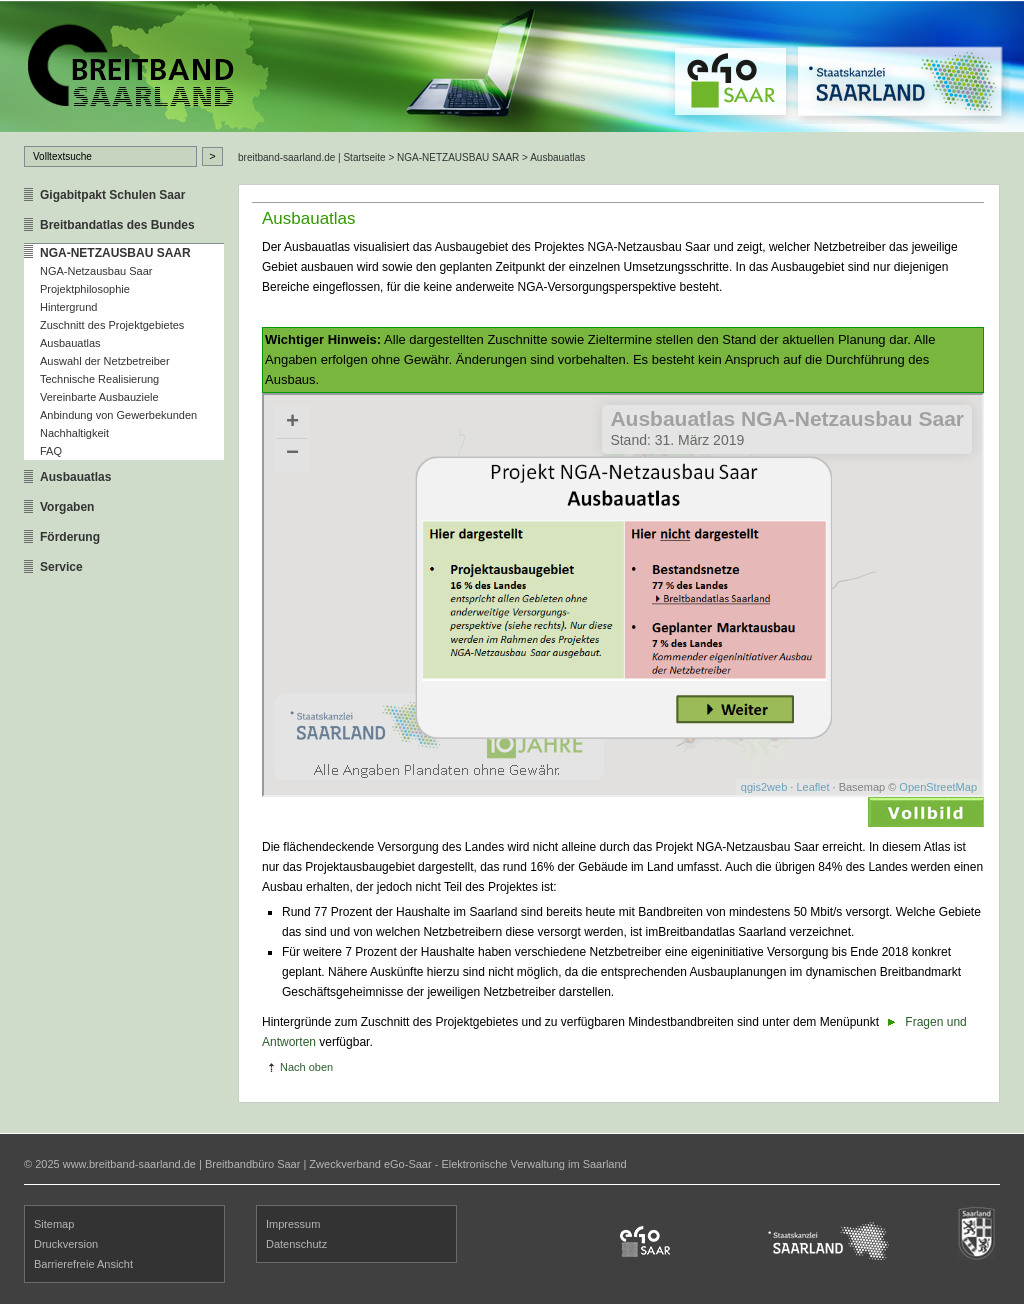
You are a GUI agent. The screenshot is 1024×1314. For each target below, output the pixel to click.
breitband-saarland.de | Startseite (312, 157)
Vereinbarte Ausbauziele (99, 397)
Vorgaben (67, 507)
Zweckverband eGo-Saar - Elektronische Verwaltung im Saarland (467, 1164)
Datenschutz (296, 1244)
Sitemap (54, 1224)
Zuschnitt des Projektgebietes (112, 325)
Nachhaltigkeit (74, 433)
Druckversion (66, 1244)
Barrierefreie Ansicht (83, 1264)
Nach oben (306, 1067)
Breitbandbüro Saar (252, 1164)
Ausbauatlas (70, 343)
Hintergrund (68, 307)
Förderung (70, 537)
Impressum (293, 1224)
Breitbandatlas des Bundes (117, 225)
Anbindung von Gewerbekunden (118, 415)
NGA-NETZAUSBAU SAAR (115, 253)
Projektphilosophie (85, 289)
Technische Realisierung (99, 379)
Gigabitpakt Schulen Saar (112, 195)
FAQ (51, 451)
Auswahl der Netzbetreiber (105, 361)
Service (61, 567)
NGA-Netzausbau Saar (96, 271)
